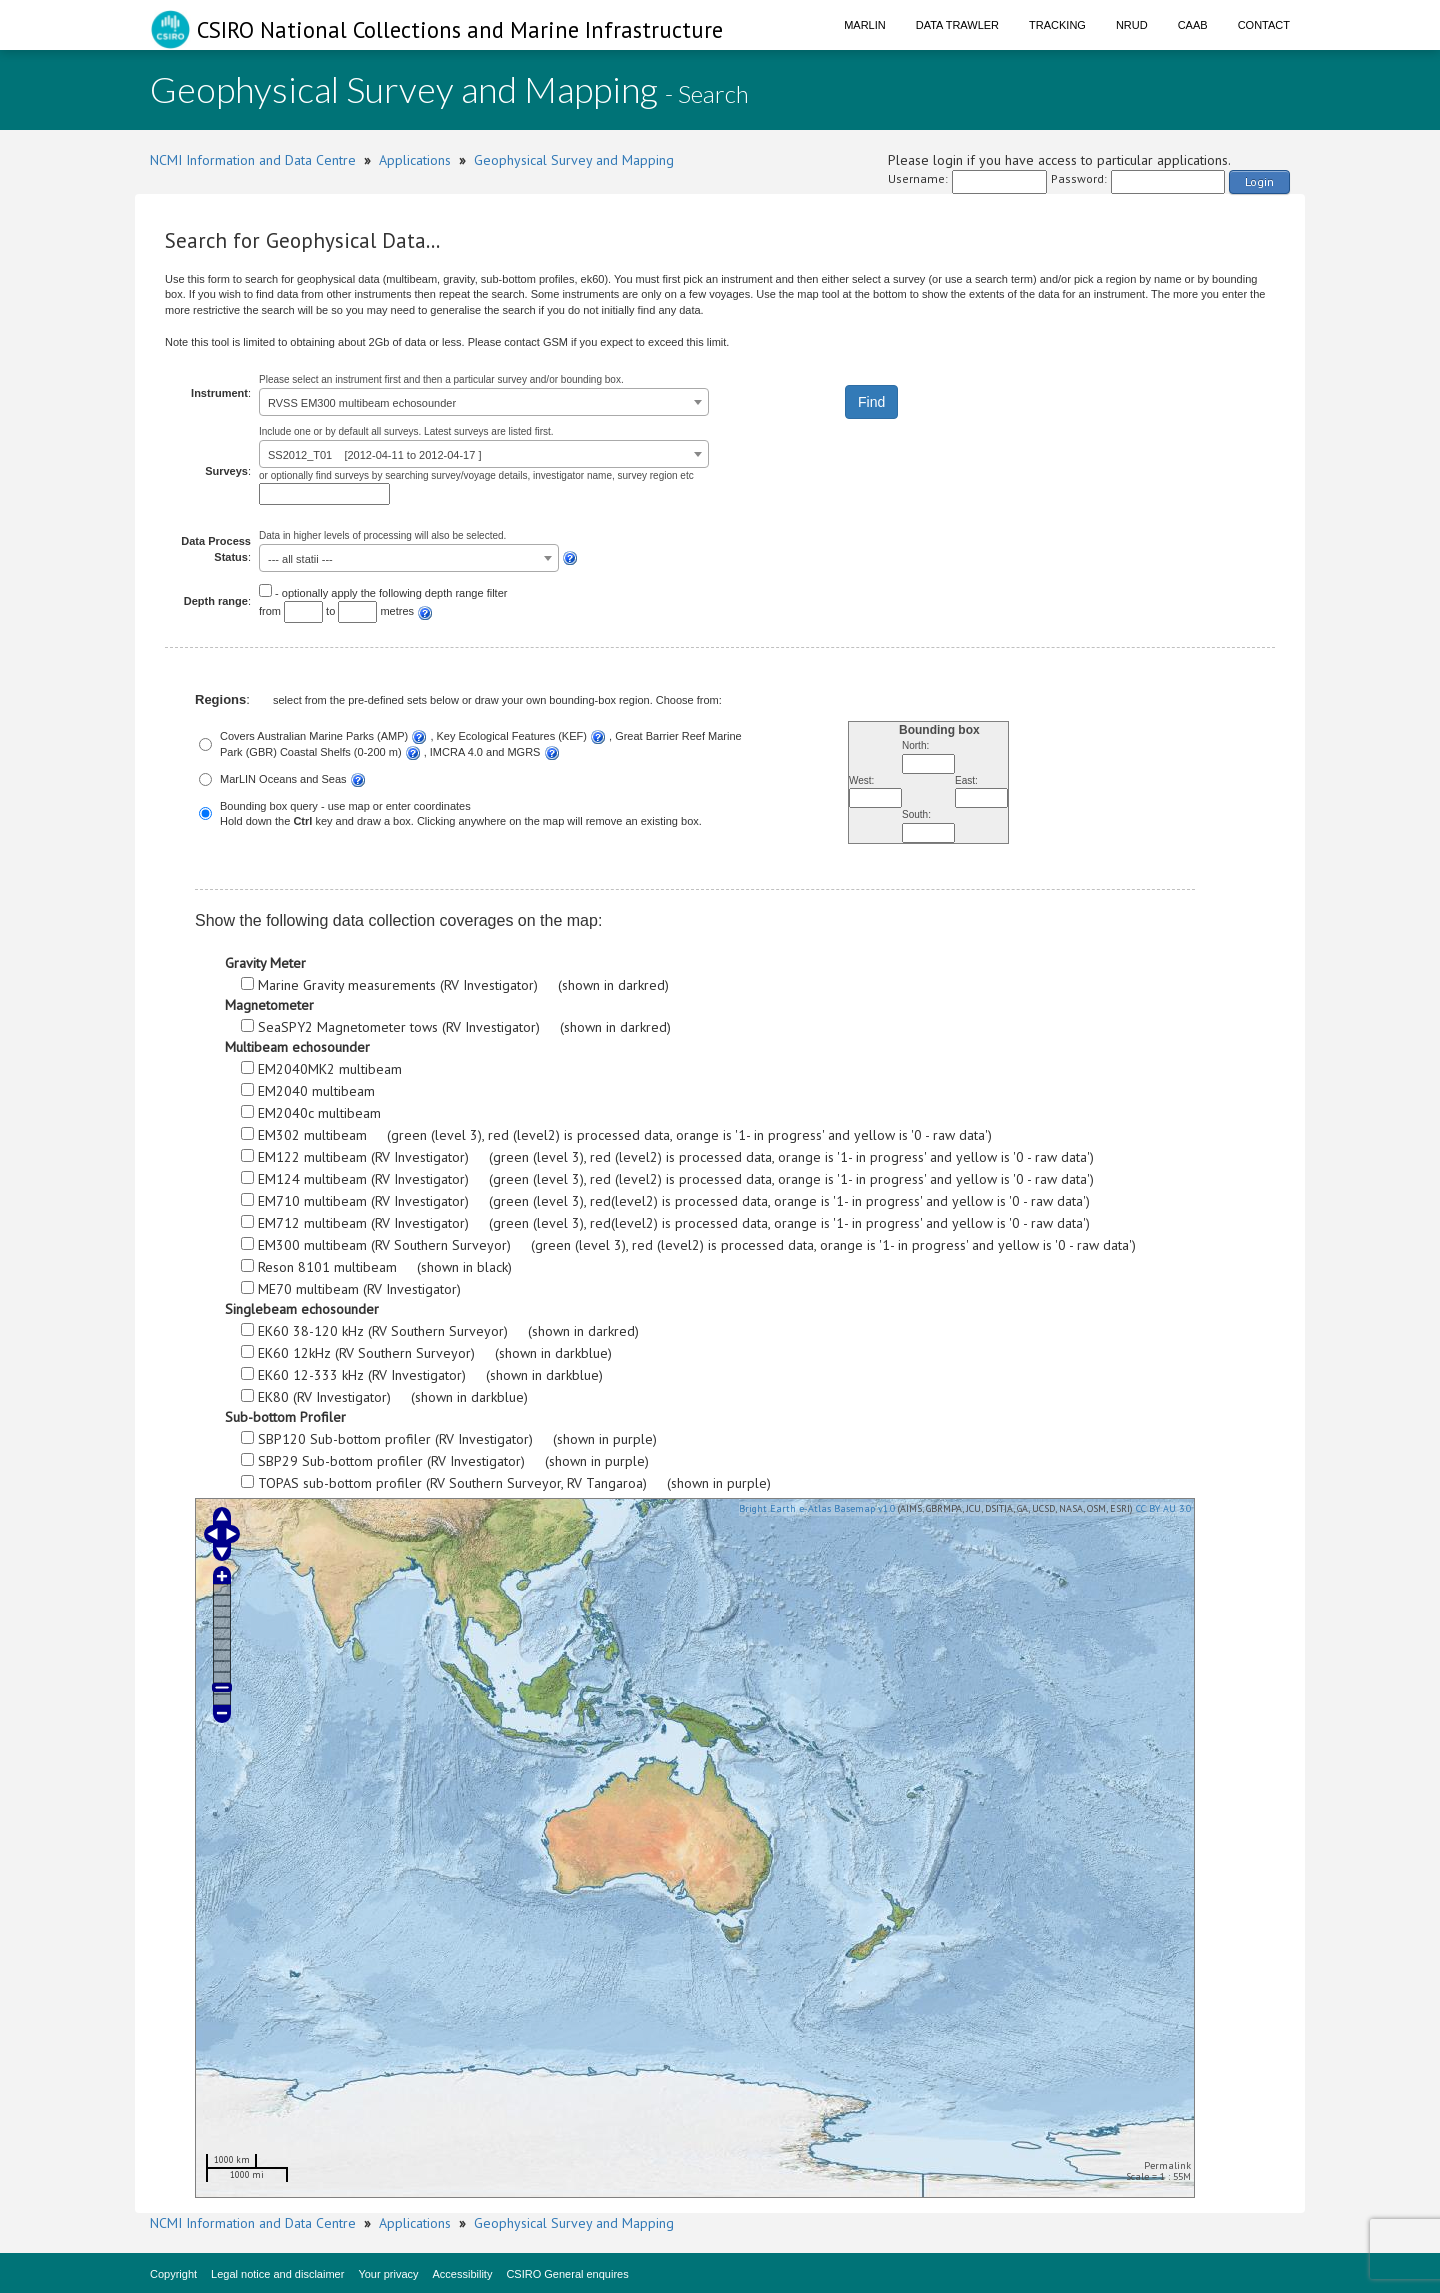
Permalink (1167, 2165)
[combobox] (484, 402)
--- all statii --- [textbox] (300, 559)
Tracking (1057, 25)
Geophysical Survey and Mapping (574, 160)
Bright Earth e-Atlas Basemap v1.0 (817, 1508)
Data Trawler (957, 25)
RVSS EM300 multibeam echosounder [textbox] (362, 403)
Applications (415, 160)
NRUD (1132, 25)
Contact (1264, 25)
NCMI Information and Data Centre (253, 160)
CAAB (1193, 25)
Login (1259, 181)
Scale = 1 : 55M (1158, 2176)
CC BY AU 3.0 (1163, 1508)
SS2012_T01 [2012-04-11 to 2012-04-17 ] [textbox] (374, 455)
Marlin (865, 25)
